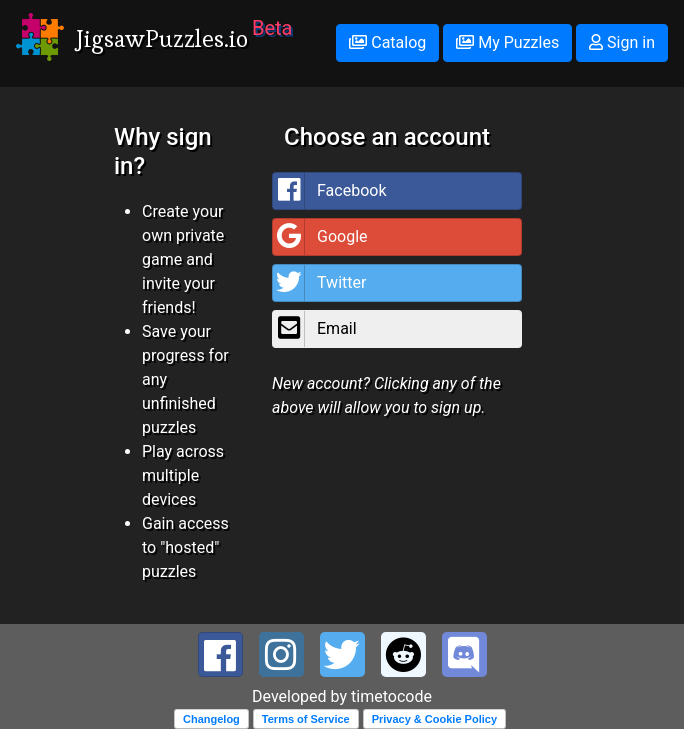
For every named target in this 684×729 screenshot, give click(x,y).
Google (320, 237)
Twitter (319, 283)
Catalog (387, 42)
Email (315, 329)
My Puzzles (507, 42)
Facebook (329, 191)
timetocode (391, 696)
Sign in (622, 42)
